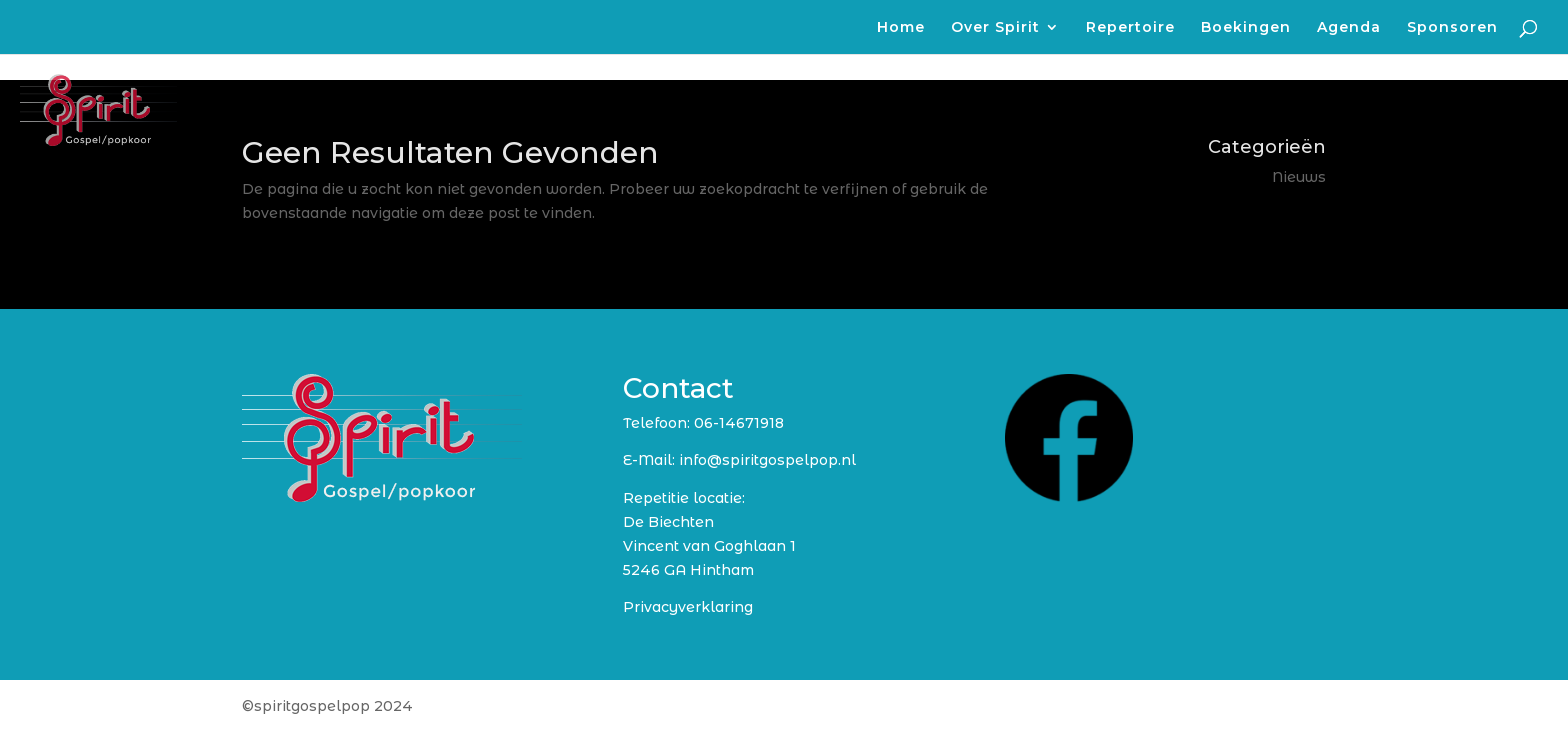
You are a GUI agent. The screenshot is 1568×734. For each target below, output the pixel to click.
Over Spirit (995, 28)
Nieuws (1299, 177)
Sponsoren (1452, 28)
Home (901, 28)
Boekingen (1246, 28)
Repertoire (1130, 28)
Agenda (1349, 28)
